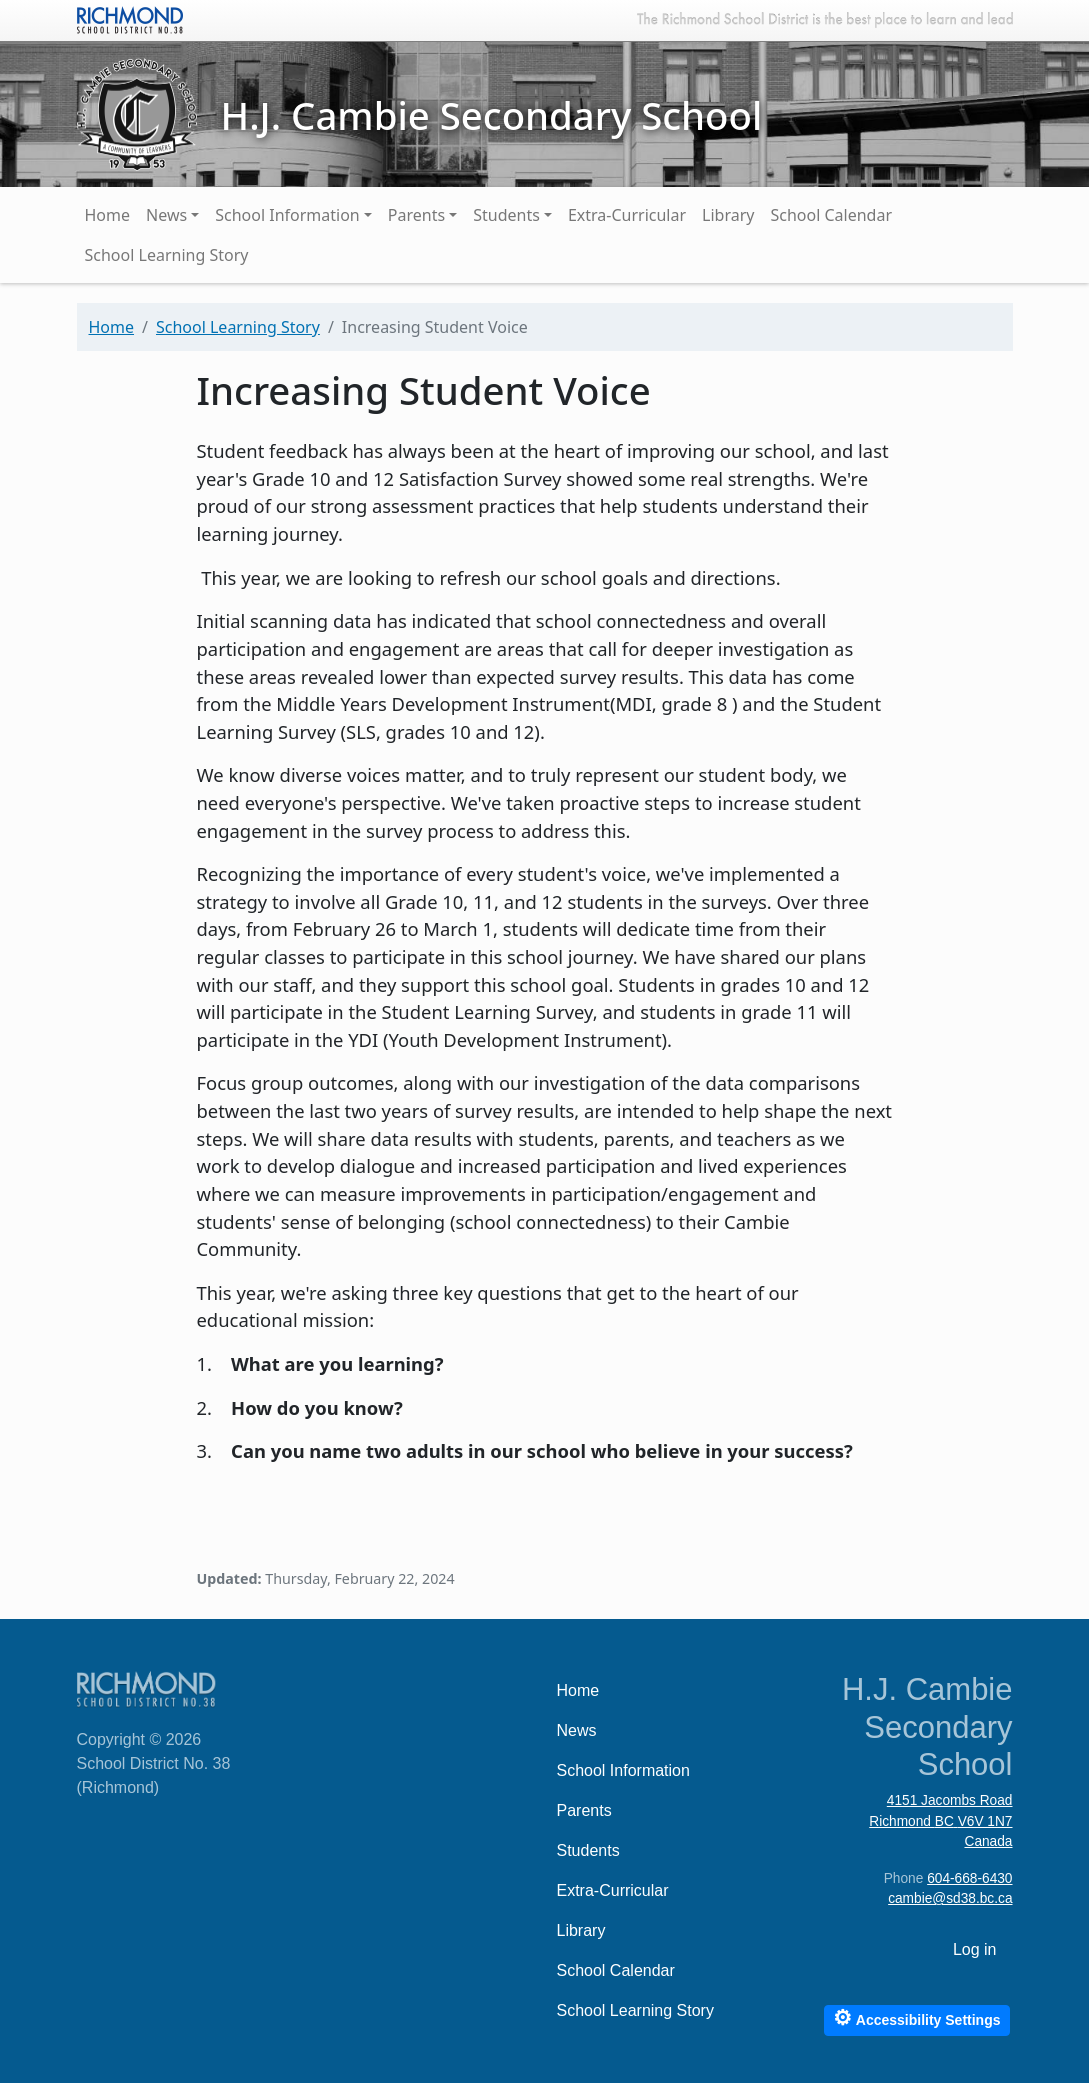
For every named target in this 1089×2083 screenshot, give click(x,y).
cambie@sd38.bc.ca (950, 1898)
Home (108, 215)
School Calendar (831, 215)
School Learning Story (167, 255)
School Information (287, 215)
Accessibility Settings (916, 2017)
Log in (975, 1949)
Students (506, 215)
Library (728, 215)
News (166, 215)
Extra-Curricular (627, 215)
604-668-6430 (969, 1878)
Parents (416, 215)
